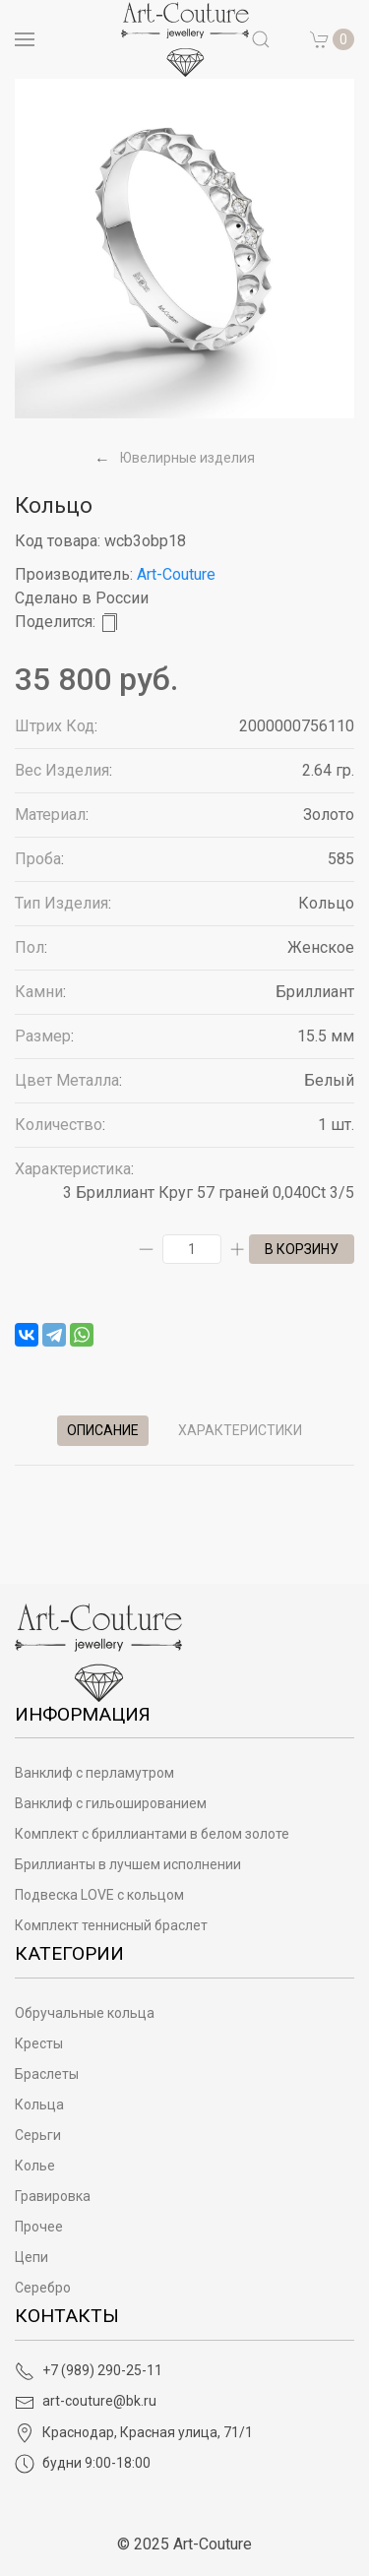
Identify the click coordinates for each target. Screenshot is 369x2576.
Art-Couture (176, 574)
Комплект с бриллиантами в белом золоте (152, 1834)
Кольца (39, 2104)
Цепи (31, 2257)
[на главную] (185, 39)
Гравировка (53, 2196)
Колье (35, 2165)
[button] (332, 39)
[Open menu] (24, 39)
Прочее (39, 2226)
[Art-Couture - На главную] (98, 1651)
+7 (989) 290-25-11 (88, 2370)
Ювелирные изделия (187, 458)
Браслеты (47, 2074)
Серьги (38, 2135)
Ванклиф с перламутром (94, 1773)
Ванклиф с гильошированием (111, 1803)
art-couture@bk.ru (85, 2401)
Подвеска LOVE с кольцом (99, 1895)
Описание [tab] (103, 1430)
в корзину (301, 1249)
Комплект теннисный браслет (111, 1925)
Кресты (39, 2043)
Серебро (43, 2287)
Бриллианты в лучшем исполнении (128, 1864)
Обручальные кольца (84, 2013)
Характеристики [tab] (240, 1430)
